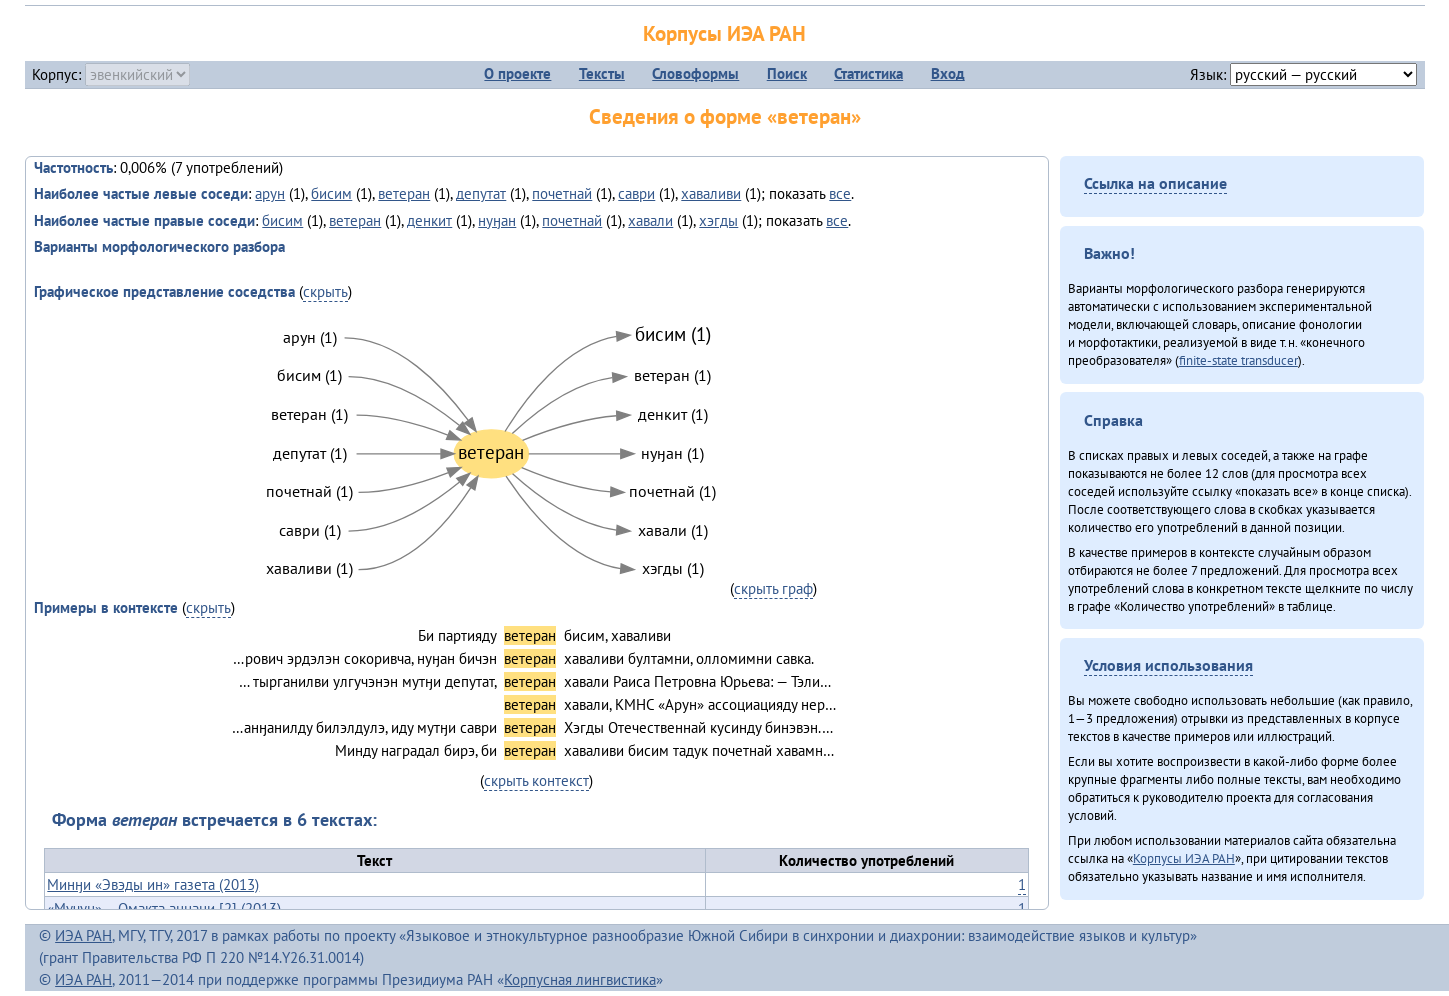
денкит (429, 220)
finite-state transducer (1238, 360)
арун (270, 193)
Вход (948, 73)
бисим (331, 193)
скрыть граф (773, 588)
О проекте (517, 73)
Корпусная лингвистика (580, 979)
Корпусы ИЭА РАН (724, 33)
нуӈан (497, 220)
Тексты (602, 73)
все (840, 193)
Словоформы (695, 73)
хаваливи (711, 193)
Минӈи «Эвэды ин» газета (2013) (153, 884)
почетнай (562, 193)
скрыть (325, 291)
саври (636, 193)
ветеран (404, 193)
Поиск (787, 73)
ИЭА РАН (83, 935)
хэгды (718, 220)
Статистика (868, 73)
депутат (481, 193)
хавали (650, 220)
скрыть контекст (536, 780)
